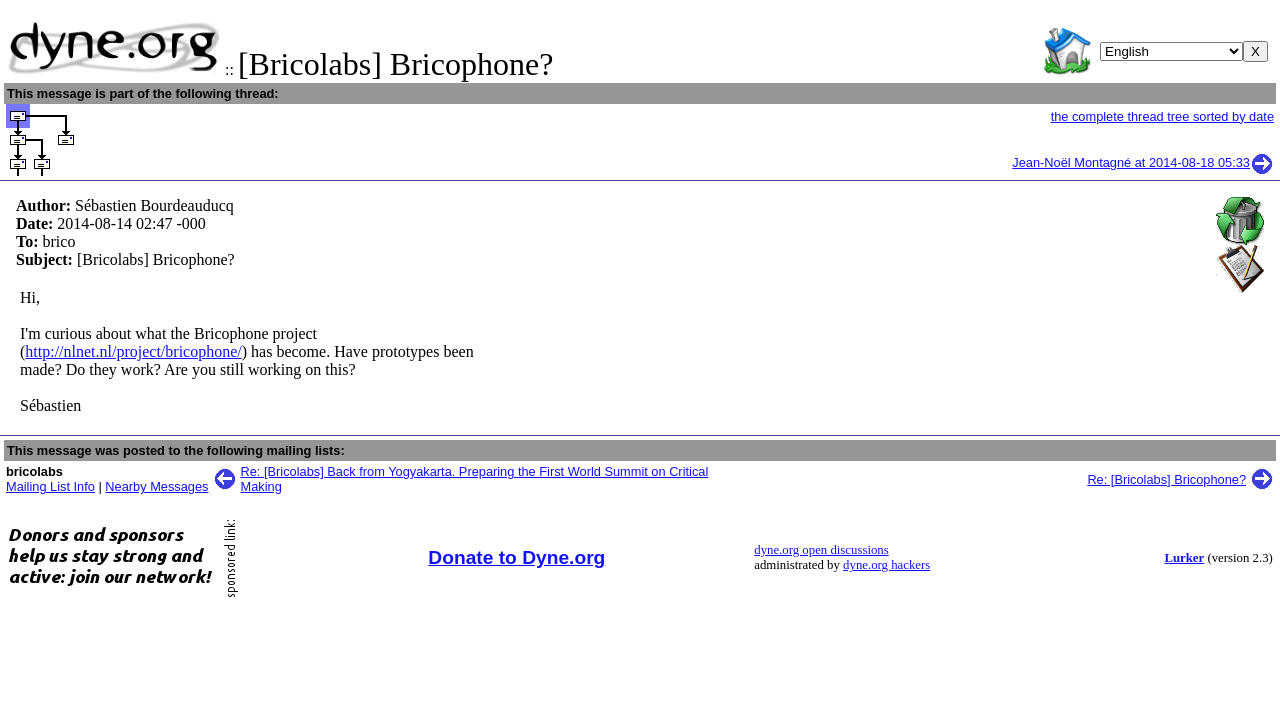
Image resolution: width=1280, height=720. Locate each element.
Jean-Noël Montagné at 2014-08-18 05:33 (1143, 162)
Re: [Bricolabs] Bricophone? (1166, 479)
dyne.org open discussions (821, 550)
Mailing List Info (50, 486)
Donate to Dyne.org (516, 557)
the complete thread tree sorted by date (1162, 116)
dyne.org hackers (886, 565)
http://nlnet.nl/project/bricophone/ (133, 351)
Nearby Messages (156, 486)
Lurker (1184, 558)
